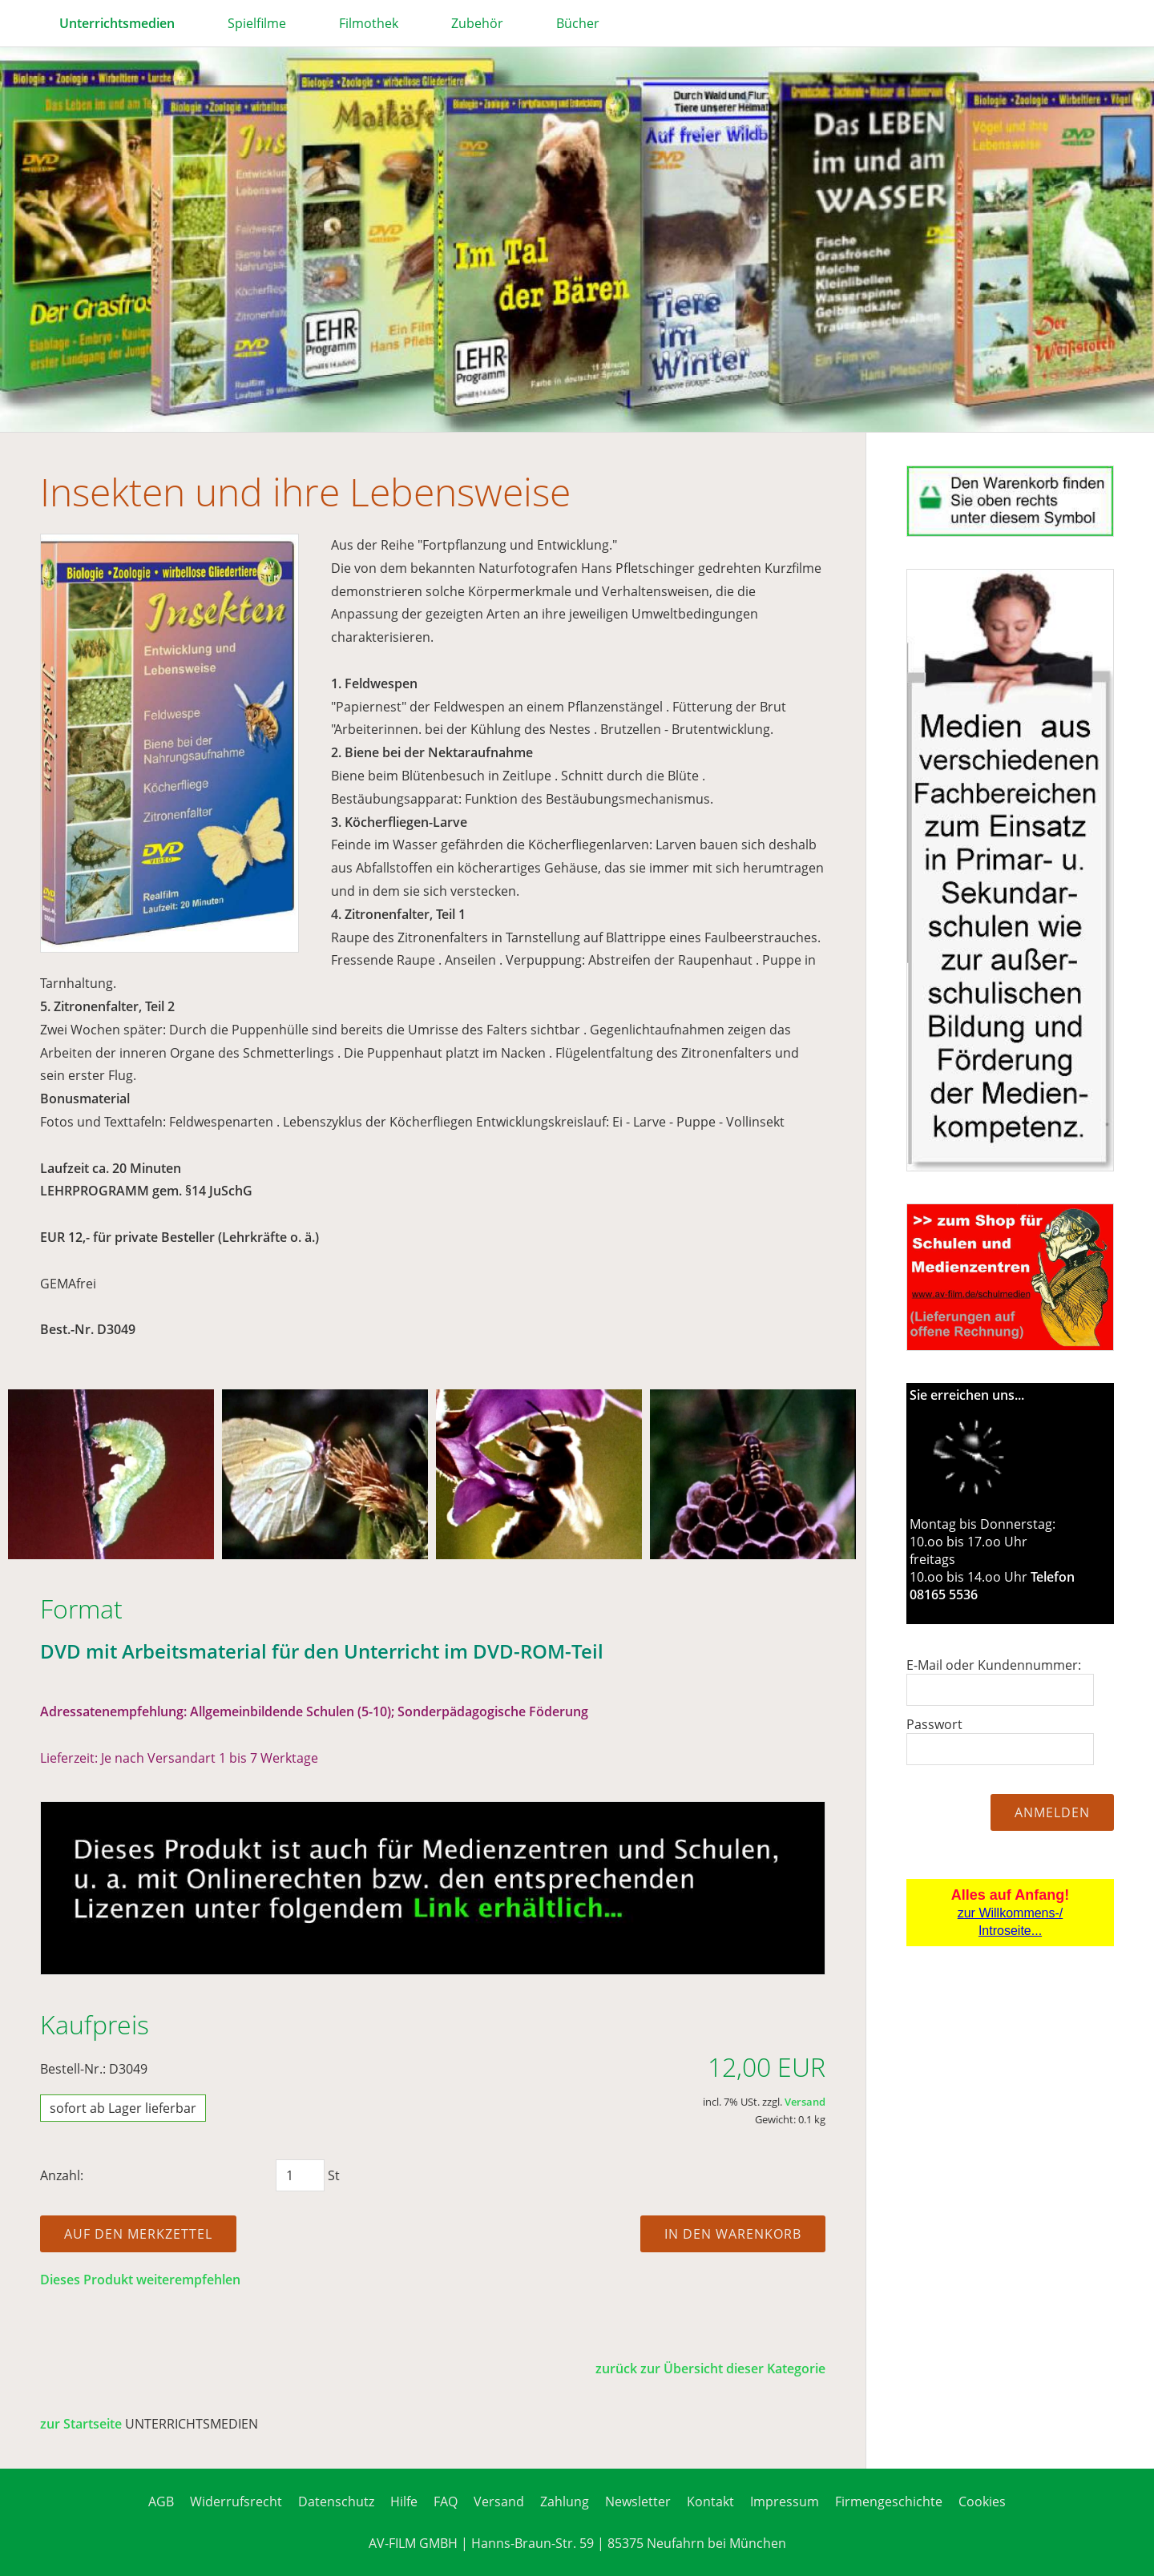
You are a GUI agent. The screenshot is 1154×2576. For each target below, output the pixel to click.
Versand (805, 2101)
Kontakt (710, 2501)
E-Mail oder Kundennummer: (993, 1665)
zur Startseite (81, 2424)
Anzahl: (61, 2175)
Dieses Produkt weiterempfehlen (140, 2279)
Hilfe (404, 2501)
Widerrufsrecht (236, 2501)
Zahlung (564, 2501)
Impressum (784, 2501)
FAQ (446, 2501)
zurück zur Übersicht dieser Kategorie (710, 2368)
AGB (161, 2501)
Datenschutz (336, 2501)
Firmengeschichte (888, 2501)
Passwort (934, 1724)
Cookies (982, 2501)
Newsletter (638, 2501)
